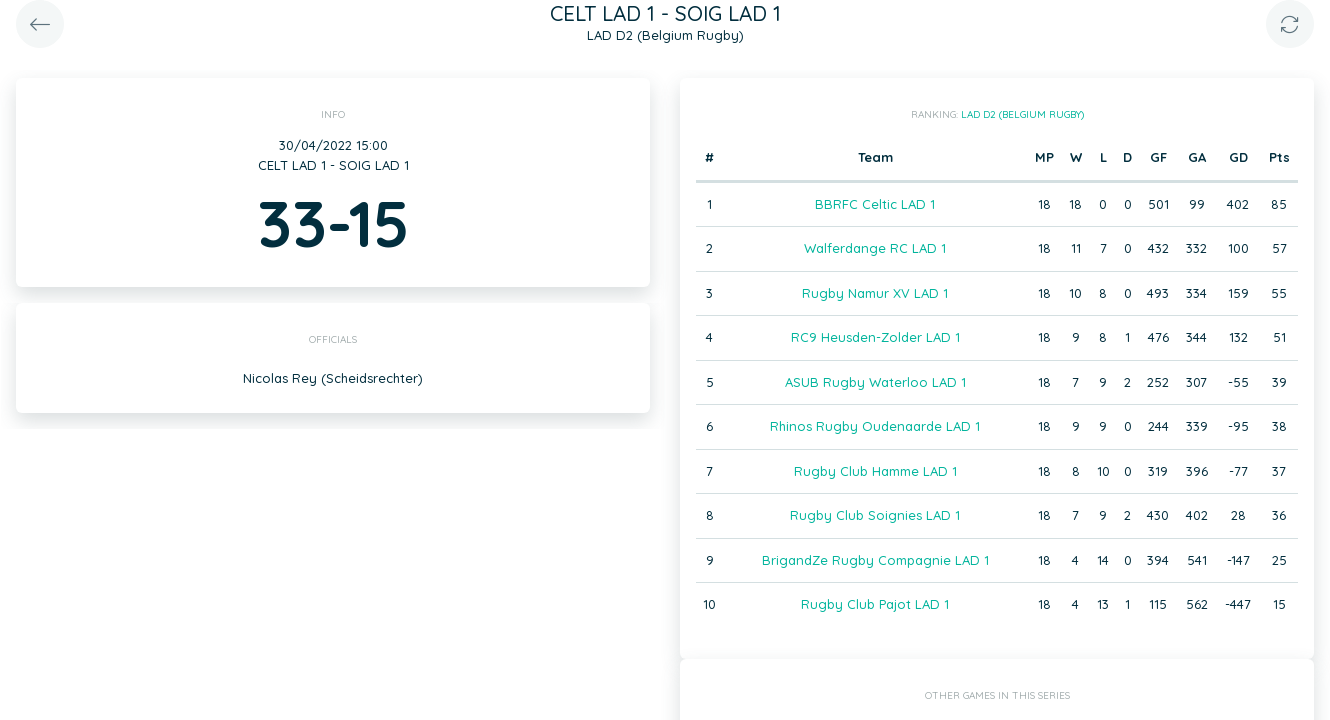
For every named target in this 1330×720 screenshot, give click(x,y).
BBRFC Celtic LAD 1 (875, 204)
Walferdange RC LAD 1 (875, 248)
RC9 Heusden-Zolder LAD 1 (875, 337)
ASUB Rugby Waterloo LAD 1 (875, 382)
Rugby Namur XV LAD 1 (875, 293)
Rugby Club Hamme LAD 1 (875, 471)
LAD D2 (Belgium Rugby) (1022, 114)
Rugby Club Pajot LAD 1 (875, 604)
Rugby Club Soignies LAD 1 (875, 515)
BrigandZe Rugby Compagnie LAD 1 (875, 560)
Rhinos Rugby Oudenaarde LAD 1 (875, 426)
